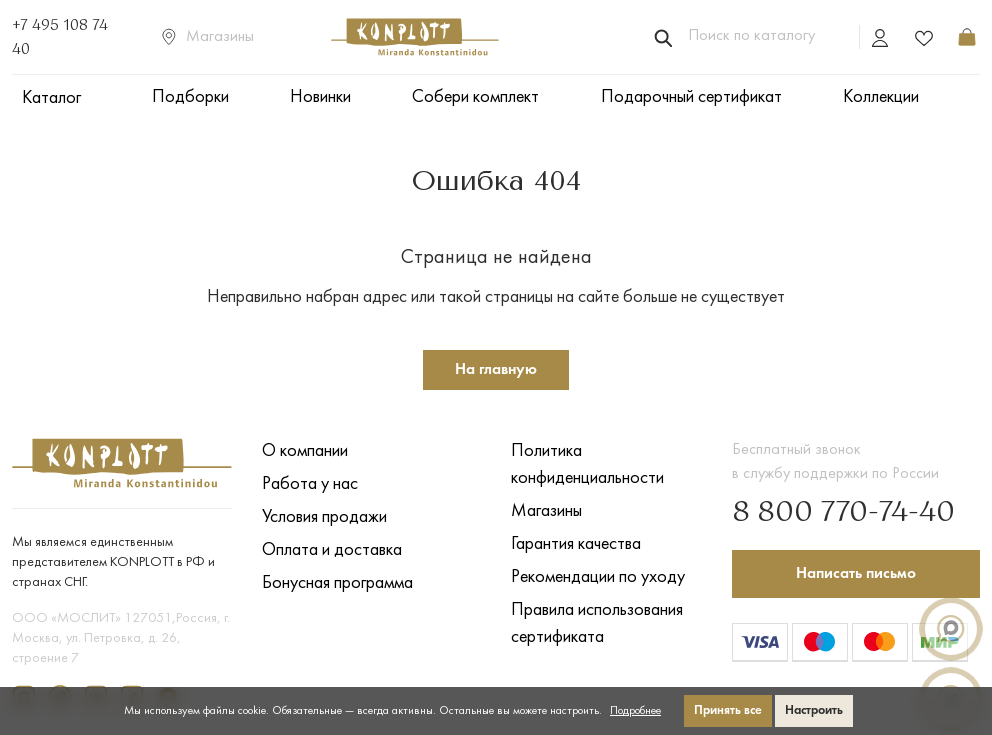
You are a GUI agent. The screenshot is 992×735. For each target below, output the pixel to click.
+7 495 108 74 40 (60, 38)
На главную (496, 370)
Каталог (51, 98)
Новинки (320, 97)
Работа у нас (310, 484)
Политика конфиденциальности (587, 465)
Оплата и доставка (332, 550)
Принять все (728, 710)
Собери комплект (475, 97)
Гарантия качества (576, 544)
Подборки (190, 97)
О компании (305, 451)
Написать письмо (856, 574)
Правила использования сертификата (597, 624)
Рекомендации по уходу (598, 577)
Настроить (814, 710)
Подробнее (635, 711)
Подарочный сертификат (691, 97)
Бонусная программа (337, 583)
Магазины (208, 37)
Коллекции (881, 97)
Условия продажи (324, 517)
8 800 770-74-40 (843, 513)
